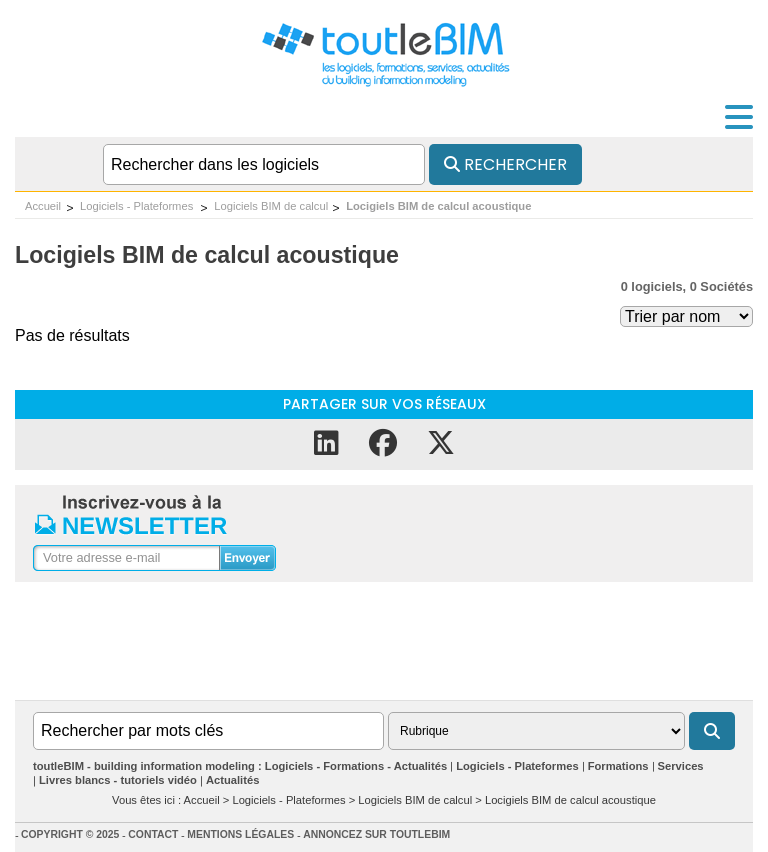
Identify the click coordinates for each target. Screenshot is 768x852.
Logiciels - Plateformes (138, 206)
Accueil (43, 206)
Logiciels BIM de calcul (271, 206)
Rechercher (505, 164)
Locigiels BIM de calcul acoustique (438, 206)
